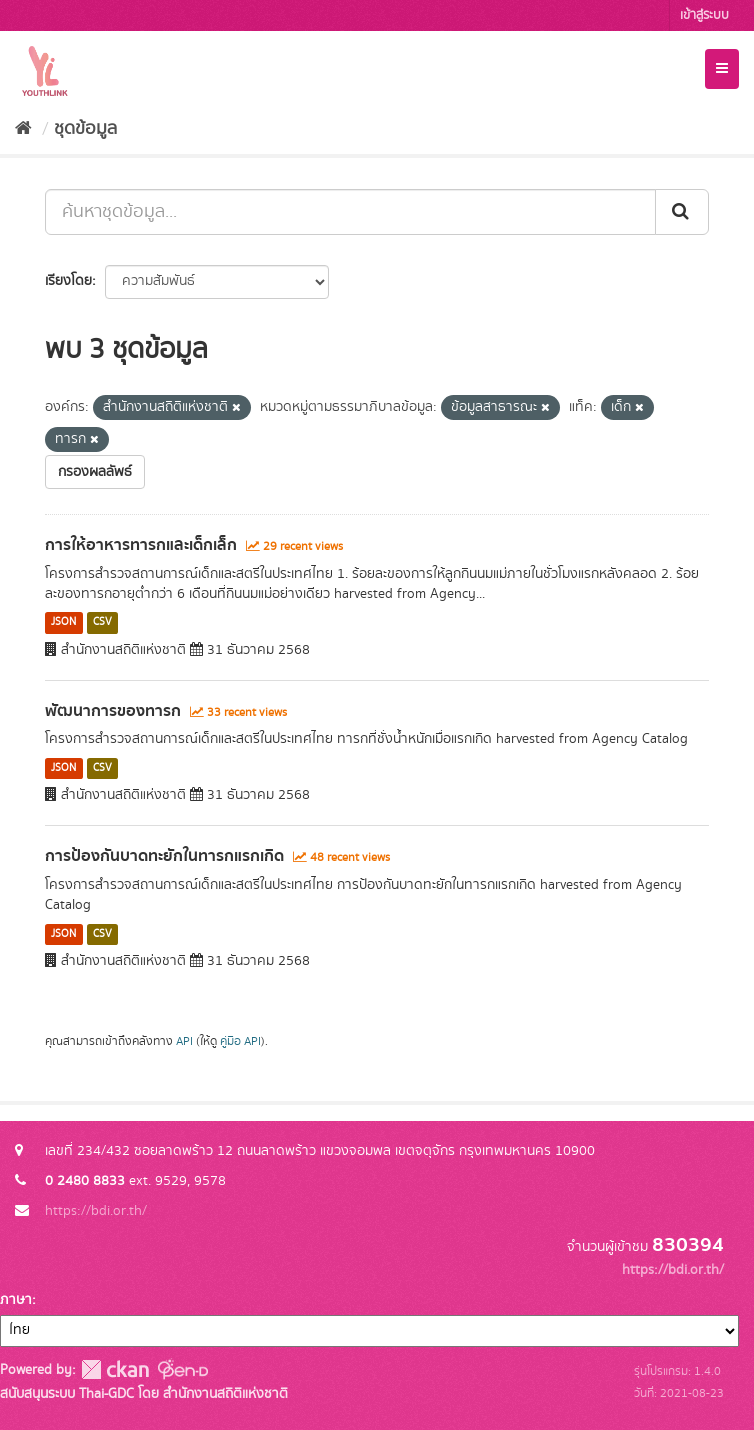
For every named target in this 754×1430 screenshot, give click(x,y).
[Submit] (682, 212)
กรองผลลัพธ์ (95, 472)
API (184, 1041)
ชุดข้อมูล (85, 129)
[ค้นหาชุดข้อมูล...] (350, 212)
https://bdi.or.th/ (96, 1211)
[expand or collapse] (722, 69)
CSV (102, 623)
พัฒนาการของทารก (113, 711)
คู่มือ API (240, 1041)
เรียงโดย (68, 281)
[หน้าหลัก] (23, 129)
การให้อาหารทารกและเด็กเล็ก (141, 545)
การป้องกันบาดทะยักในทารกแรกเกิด (164, 856)
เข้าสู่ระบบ (704, 15)
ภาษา (16, 1300)
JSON (63, 623)
